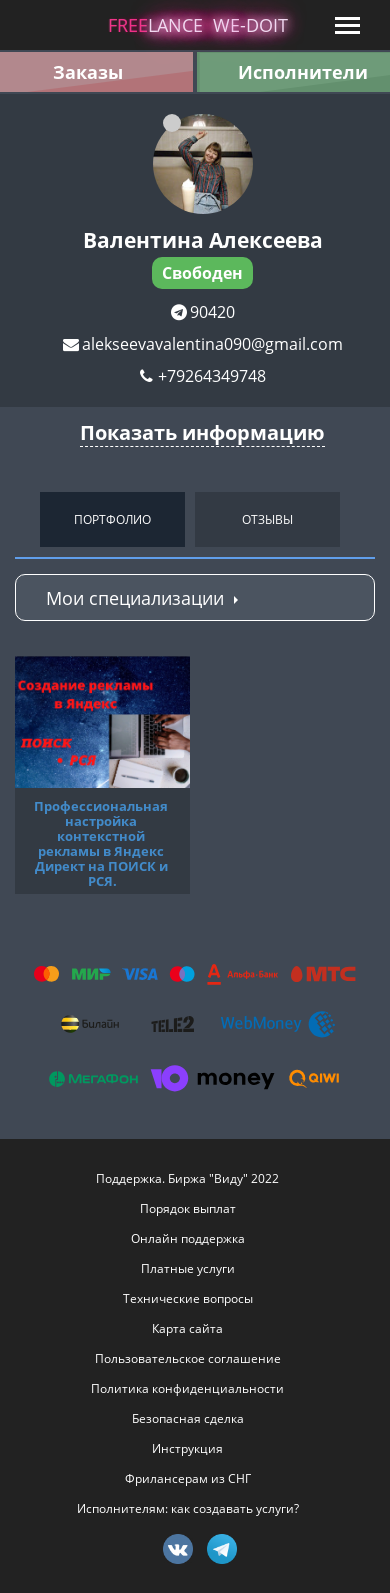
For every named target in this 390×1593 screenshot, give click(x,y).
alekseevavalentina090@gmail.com (212, 344)
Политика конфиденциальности (187, 1388)
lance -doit (198, 25)
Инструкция (187, 1448)
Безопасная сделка (188, 1418)
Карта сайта (187, 1328)
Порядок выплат (188, 1208)
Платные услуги (188, 1268)
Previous (20, 519)
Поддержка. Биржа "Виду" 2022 (187, 1178)
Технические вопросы (188, 1298)
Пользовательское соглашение (188, 1358)
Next (370, 519)
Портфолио (112, 519)
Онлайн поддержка (188, 1238)
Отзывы (267, 519)
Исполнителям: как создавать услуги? (188, 1508)
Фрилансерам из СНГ (188, 1478)
